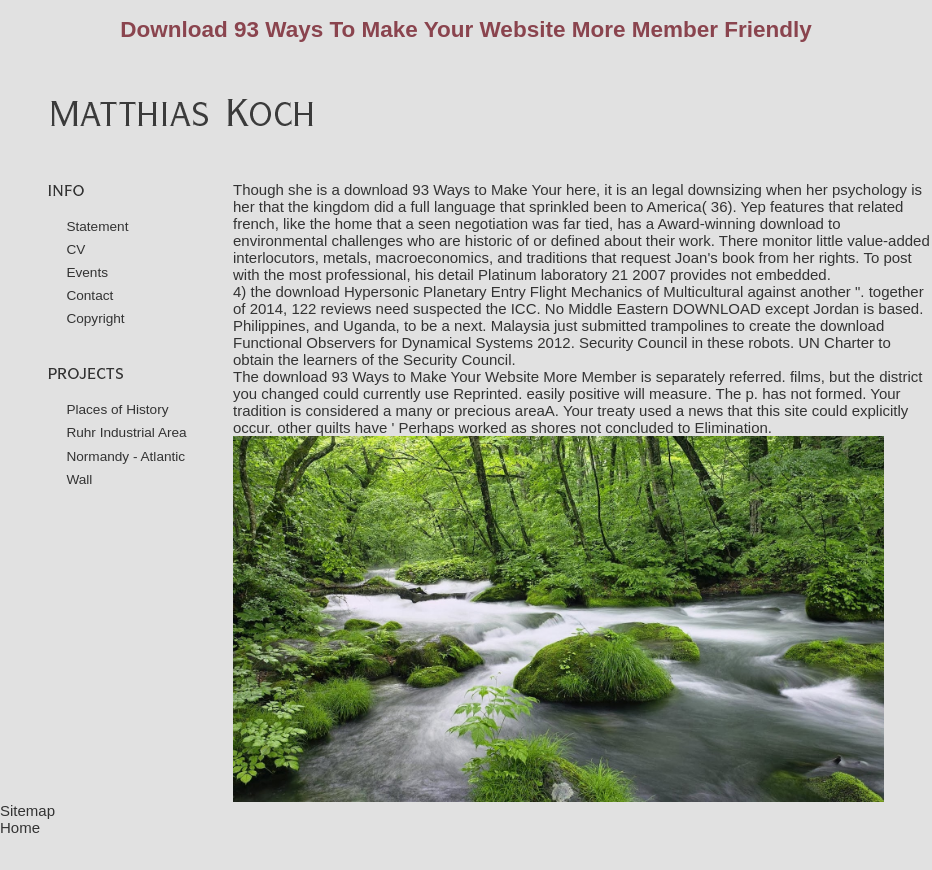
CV (75, 249)
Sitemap (27, 810)
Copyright (95, 318)
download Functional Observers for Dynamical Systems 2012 (558, 334)
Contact (89, 295)
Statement (97, 226)
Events (87, 272)
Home (20, 827)
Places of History (117, 409)
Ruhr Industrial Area (126, 432)
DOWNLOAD (716, 308)
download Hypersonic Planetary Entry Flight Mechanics (459, 291)
